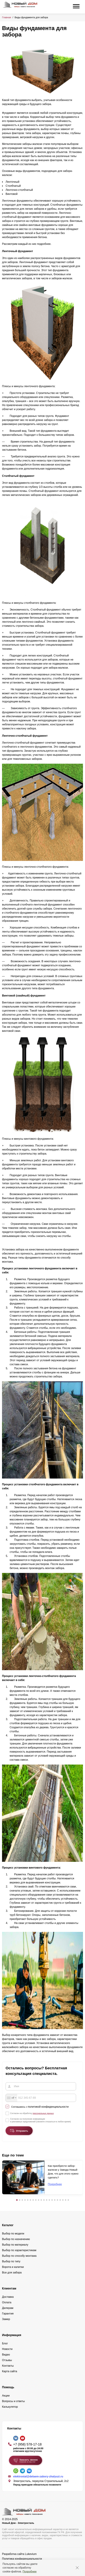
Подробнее (29, 2571)
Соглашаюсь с (40, 2106)
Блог (5, 2343)
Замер (6, 2319)
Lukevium (31, 2554)
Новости (7, 2349)
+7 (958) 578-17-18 (27, 2444)
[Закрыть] (77, 2567)
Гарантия (8, 2313)
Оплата (6, 2302)
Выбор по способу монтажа (19, 2255)
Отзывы (7, 2360)
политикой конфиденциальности (48, 2106)
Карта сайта (9, 2371)
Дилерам (7, 2308)
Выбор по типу (11, 2261)
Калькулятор (10, 2406)
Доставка (8, 2296)
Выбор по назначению (16, 2239)
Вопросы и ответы (13, 2401)
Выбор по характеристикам (19, 2250)
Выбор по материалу (15, 2244)
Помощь (8, 2387)
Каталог (8, 2225)
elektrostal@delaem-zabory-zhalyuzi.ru (38, 2476)
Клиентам (9, 2288)
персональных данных (43, 2113)
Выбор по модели (13, 2233)
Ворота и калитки (13, 2267)
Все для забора (12, 2272)
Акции (6, 2395)
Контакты (8, 2365)
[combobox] (11, 2098)
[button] (17, 2200)
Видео (6, 2354)
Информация (11, 2335)
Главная (6, 17)
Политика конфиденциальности (22, 2558)
